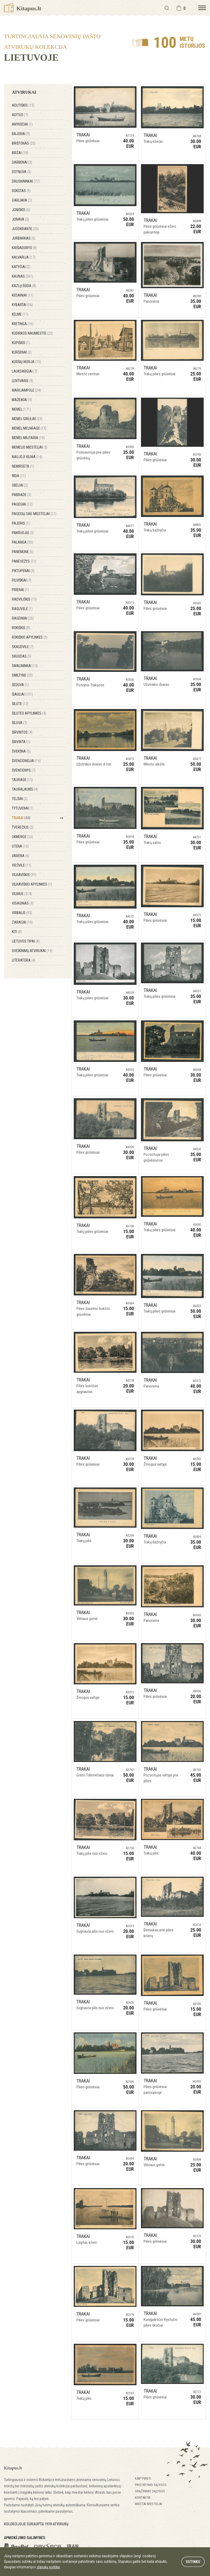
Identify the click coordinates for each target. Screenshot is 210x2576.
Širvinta (21, 742)
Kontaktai (142, 2497)
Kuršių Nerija (26, 362)
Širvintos (22, 732)
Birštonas (24, 143)
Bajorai (21, 134)
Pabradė (21, 495)
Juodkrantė (25, 229)
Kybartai (22, 305)
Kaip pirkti (143, 2478)
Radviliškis (24, 599)
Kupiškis (21, 343)
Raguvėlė (22, 609)
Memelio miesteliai (29, 447)
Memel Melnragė (29, 428)
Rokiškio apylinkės (29, 637)
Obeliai (20, 485)
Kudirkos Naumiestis (32, 333)
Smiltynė (22, 675)
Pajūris (21, 523)
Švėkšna (21, 751)
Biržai (20, 153)
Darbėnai (22, 162)
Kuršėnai (22, 352)
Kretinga (22, 324)
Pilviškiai (21, 580)
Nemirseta (23, 466)
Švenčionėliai (26, 761)
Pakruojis (23, 533)
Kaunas (22, 276)
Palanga (22, 542)
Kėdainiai (22, 295)
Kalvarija (23, 257)
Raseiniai (23, 618)
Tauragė (22, 780)
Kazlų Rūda (24, 286)
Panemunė (22, 552)
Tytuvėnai (22, 808)
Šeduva (20, 685)
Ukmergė (22, 837)
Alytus (20, 115)
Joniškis (21, 210)
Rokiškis (21, 628)
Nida (19, 476)
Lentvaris (22, 381)
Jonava (20, 219)
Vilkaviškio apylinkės (32, 884)
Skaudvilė (22, 647)
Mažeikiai (22, 400)
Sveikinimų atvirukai (32, 951)
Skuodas (21, 656)
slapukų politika (48, 2567)
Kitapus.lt (22, 8)
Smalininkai (25, 666)
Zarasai (22, 922)
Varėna (20, 856)
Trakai (21, 818)
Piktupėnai (23, 571)
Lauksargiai (24, 371)
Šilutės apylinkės (29, 713)
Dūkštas (21, 191)
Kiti (17, 932)
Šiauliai (22, 694)
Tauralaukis (25, 789)
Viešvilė (21, 865)
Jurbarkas (23, 238)
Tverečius (22, 827)
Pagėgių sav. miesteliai (34, 514)
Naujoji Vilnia (27, 457)
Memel (21, 409)
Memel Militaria (28, 438)
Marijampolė (26, 390)
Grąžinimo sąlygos (150, 2491)
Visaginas (22, 903)
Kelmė (20, 314)
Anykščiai (22, 124)
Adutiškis (23, 105)
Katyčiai (21, 267)
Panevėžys (24, 561)
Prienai (20, 590)
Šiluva (19, 723)
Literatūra (23, 960)
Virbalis (22, 913)
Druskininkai (26, 181)
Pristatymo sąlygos (151, 2485)
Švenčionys (24, 770)
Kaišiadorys (24, 248)
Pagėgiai (22, 504)
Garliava (22, 200)
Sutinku (193, 2561)
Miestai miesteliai (148, 2504)
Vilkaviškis (24, 875)
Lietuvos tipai (26, 941)
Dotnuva (21, 172)
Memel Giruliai (27, 419)
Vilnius (22, 894)
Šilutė (20, 704)
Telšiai (20, 799)
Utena (20, 846)
